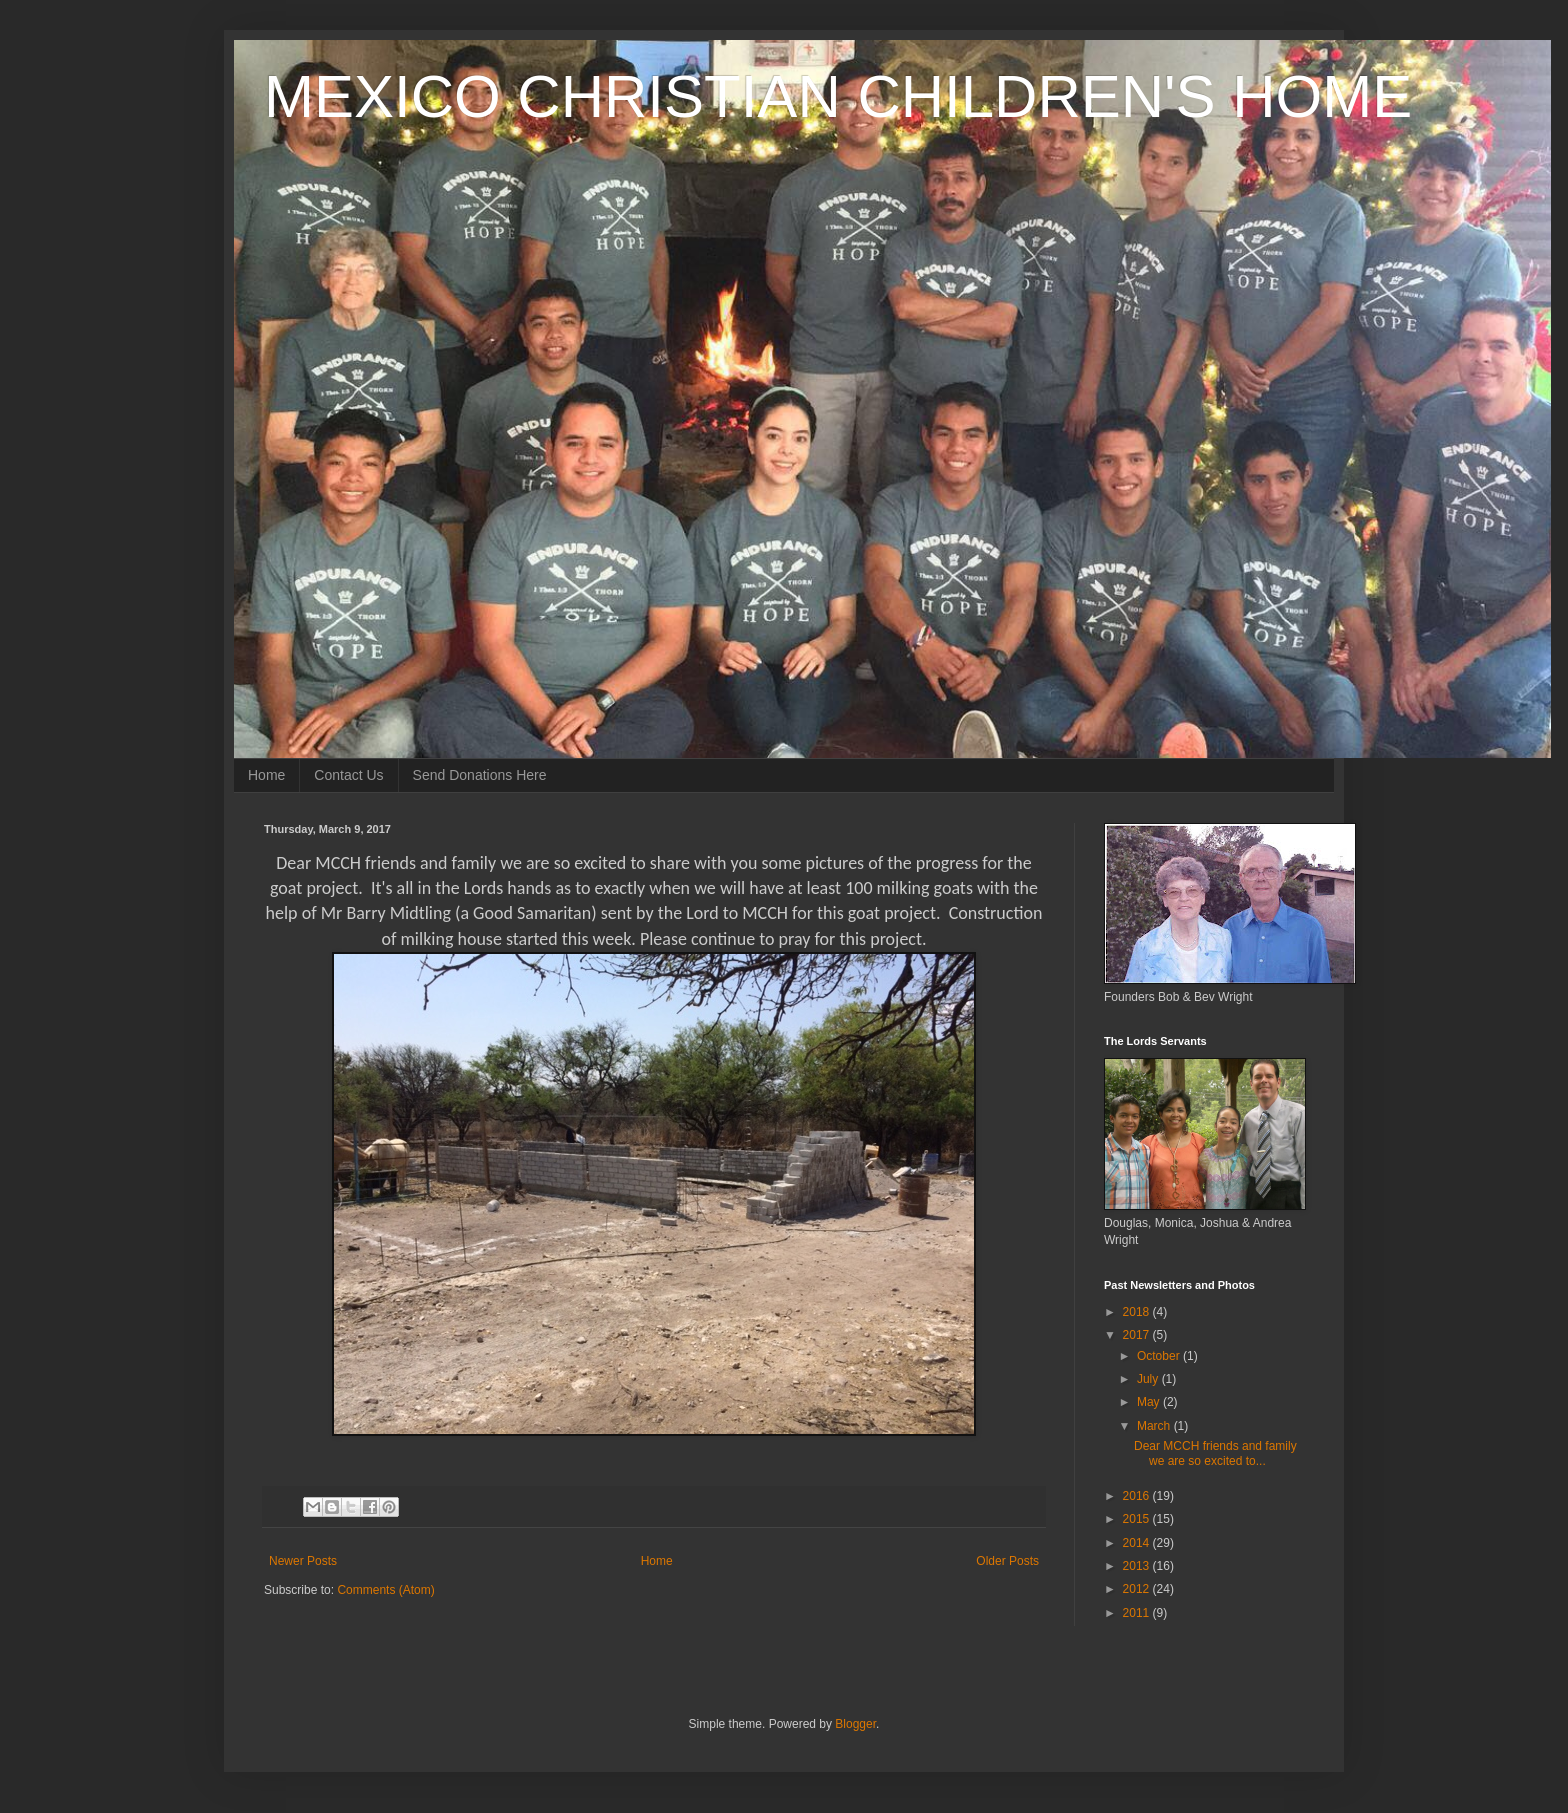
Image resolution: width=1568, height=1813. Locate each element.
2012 (1138, 1589)
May (1150, 1402)
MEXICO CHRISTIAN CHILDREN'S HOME (838, 96)
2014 (1138, 1543)
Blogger (855, 1724)
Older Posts (1007, 1561)
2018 (1138, 1312)
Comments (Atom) (385, 1590)
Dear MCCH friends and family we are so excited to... (1215, 1453)
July (1149, 1379)
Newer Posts (303, 1561)
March (1155, 1426)
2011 (1138, 1613)
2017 (1138, 1335)
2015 (1138, 1519)
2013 (1138, 1566)
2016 (1138, 1496)
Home (266, 775)
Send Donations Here (480, 775)
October (1160, 1356)
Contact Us (348, 775)
